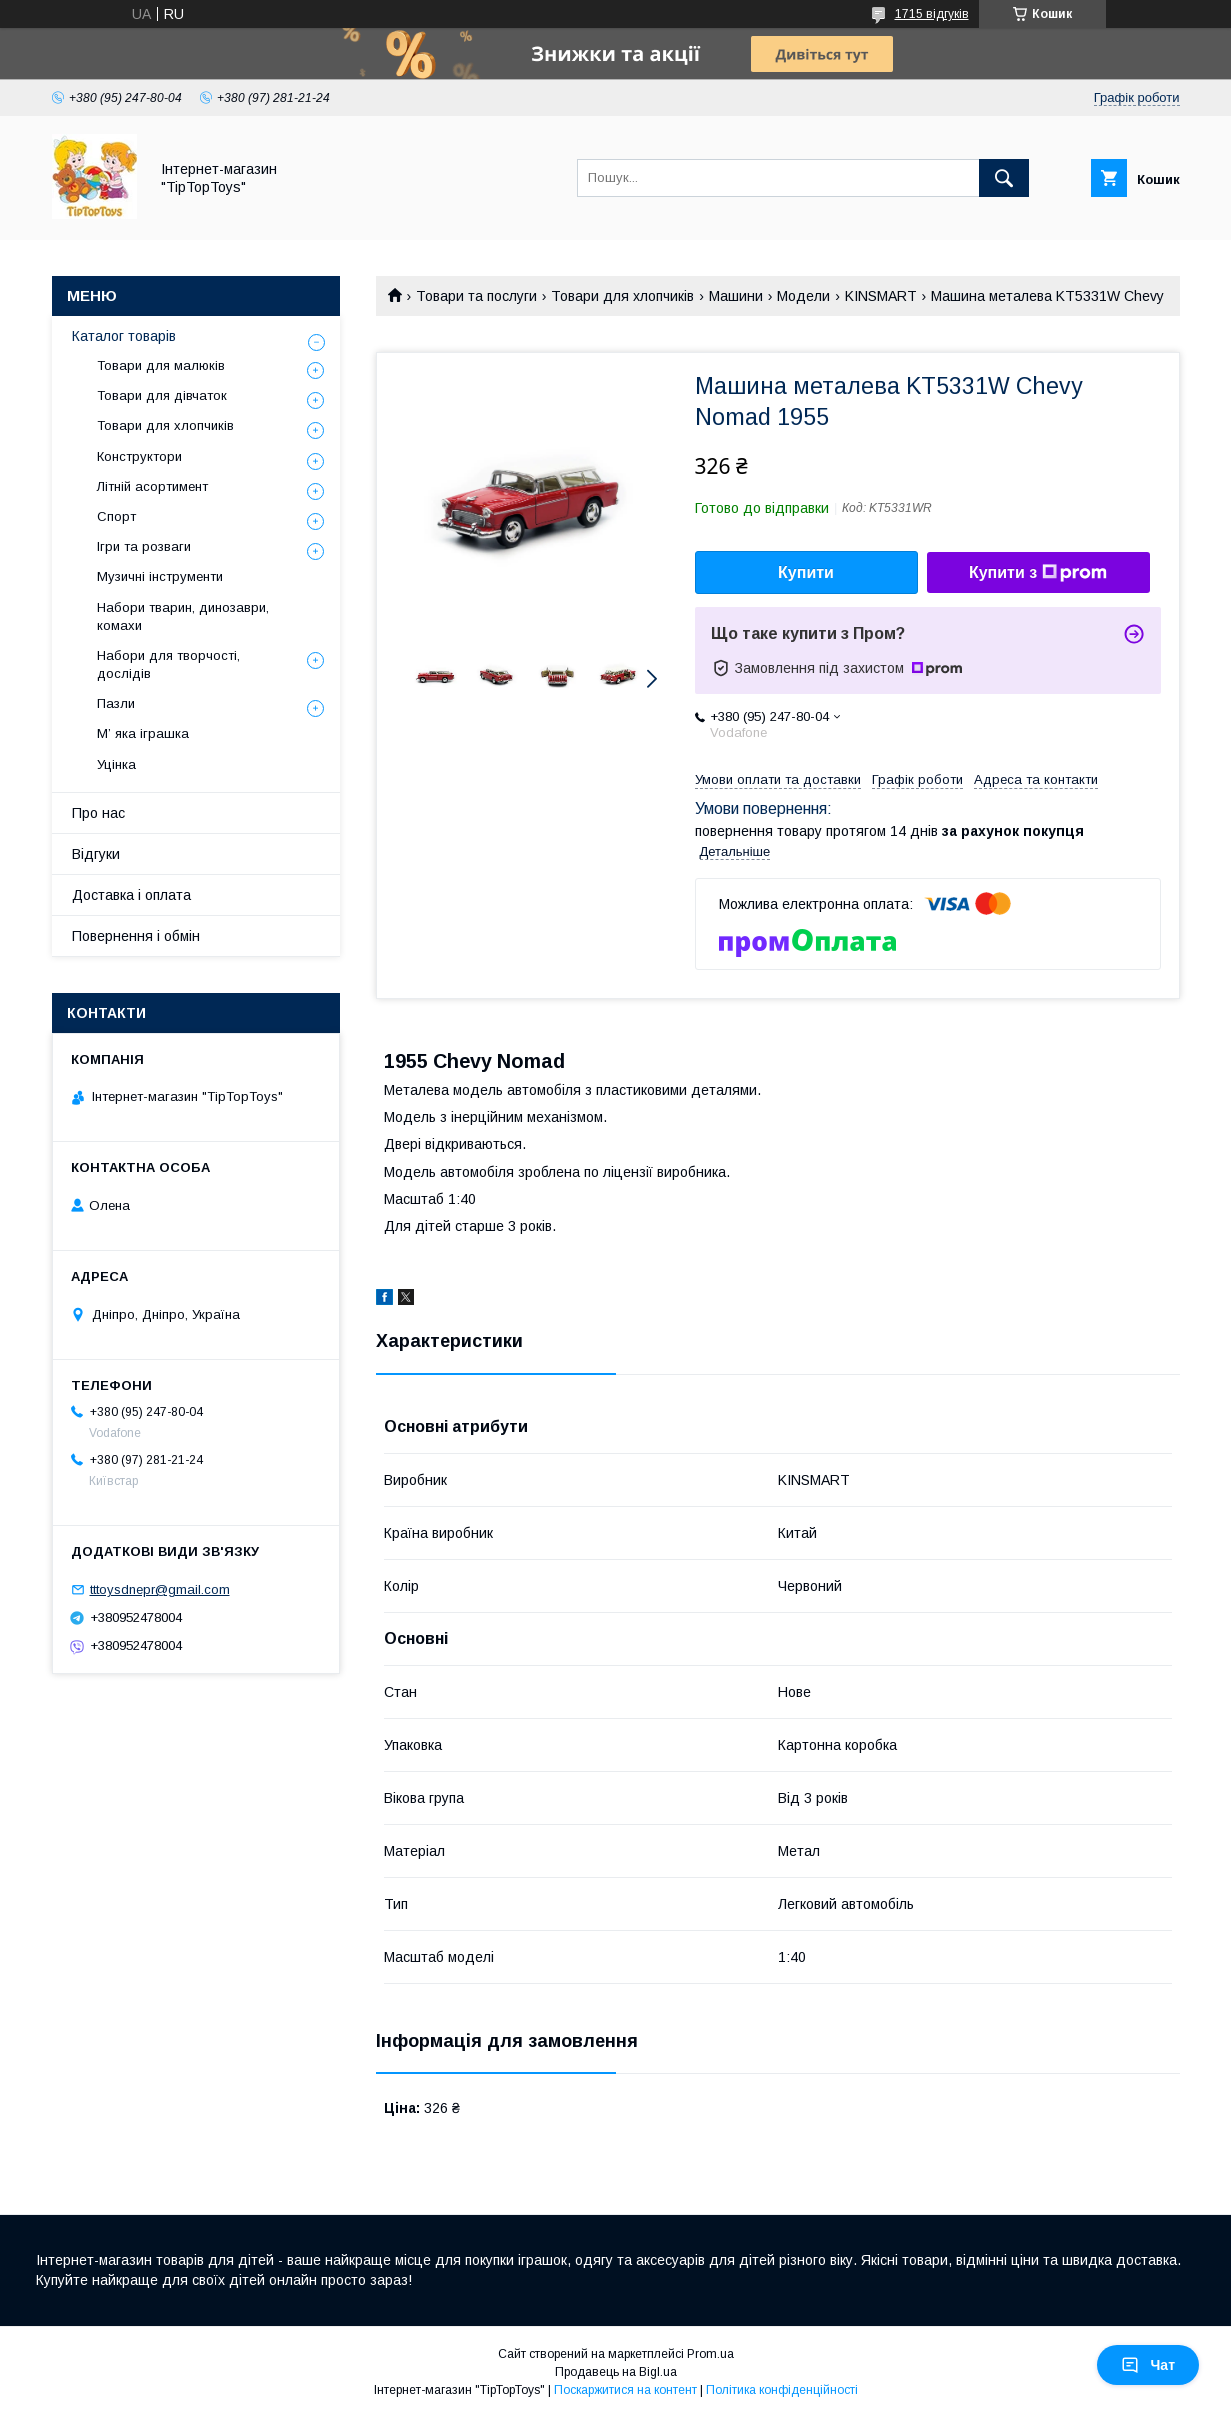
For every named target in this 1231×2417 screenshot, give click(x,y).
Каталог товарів (124, 336)
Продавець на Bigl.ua (616, 2372)
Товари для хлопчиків (622, 296)
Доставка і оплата (131, 895)
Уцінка (116, 764)
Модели (803, 296)
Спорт (116, 516)
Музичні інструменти (160, 576)
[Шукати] (1004, 178)
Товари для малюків (161, 365)
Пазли (116, 703)
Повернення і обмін (136, 936)
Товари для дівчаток (162, 395)
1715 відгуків (932, 14)
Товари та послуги (476, 296)
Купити (806, 572)
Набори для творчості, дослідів (168, 664)
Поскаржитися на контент (625, 2390)
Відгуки (96, 854)
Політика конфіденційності (782, 2390)
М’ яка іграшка (143, 733)
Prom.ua (710, 2354)
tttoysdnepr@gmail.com (160, 1589)
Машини (736, 296)
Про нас (98, 813)
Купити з (1038, 573)
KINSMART (881, 296)
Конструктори (139, 456)
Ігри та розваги (144, 546)
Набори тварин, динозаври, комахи (183, 616)
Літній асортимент (152, 486)
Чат (1148, 2365)
